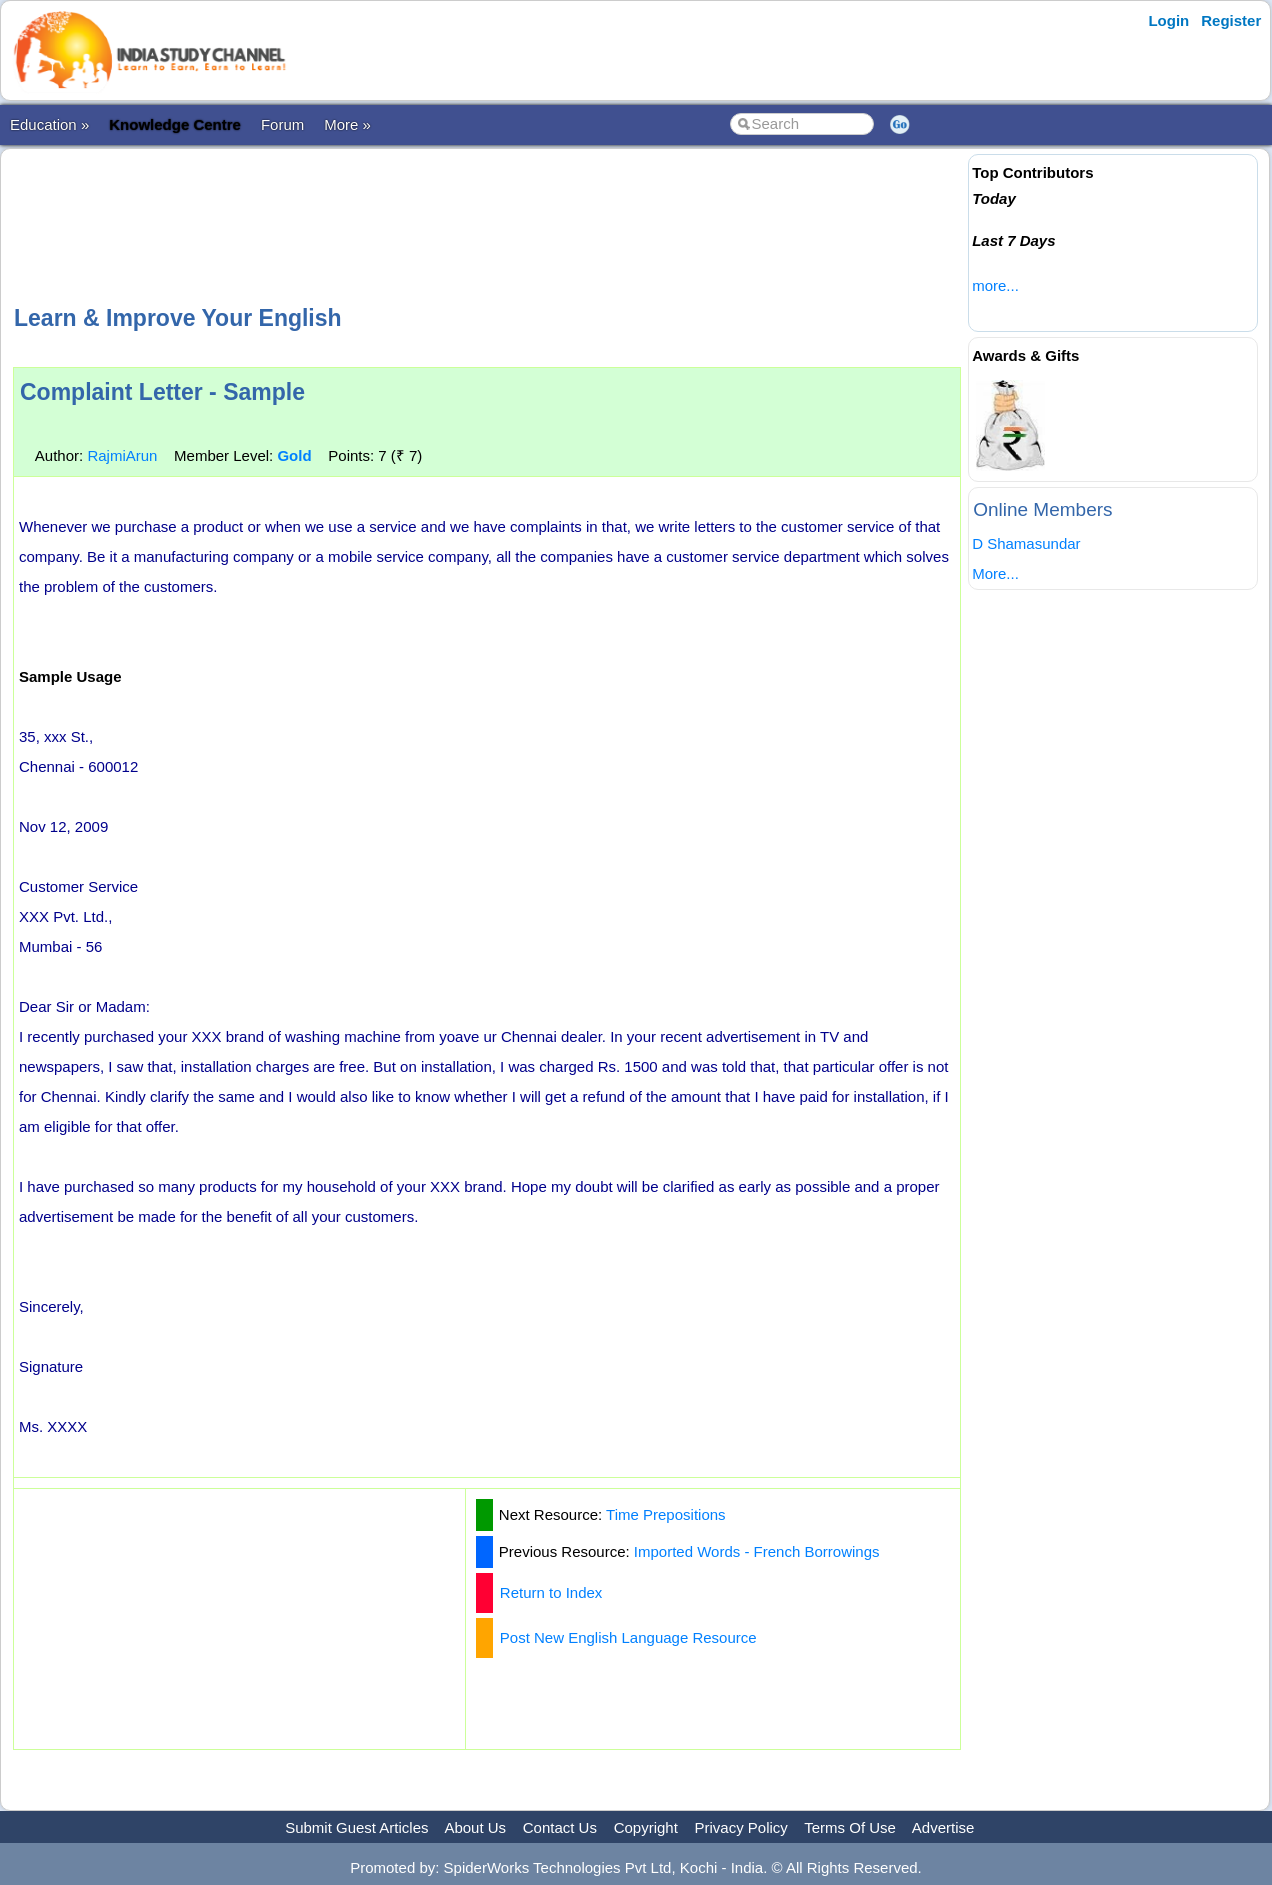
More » (347, 124)
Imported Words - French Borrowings (757, 1551)
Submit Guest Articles (356, 1827)
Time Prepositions (666, 1514)
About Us (475, 1827)
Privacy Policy (741, 1827)
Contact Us (560, 1827)
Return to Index (551, 1592)
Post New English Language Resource (628, 1637)
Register (1231, 20)
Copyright (646, 1827)
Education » (49, 124)
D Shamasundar (1026, 543)
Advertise (943, 1827)
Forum (282, 124)
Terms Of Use (850, 1827)
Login (1168, 20)
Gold (294, 455)
